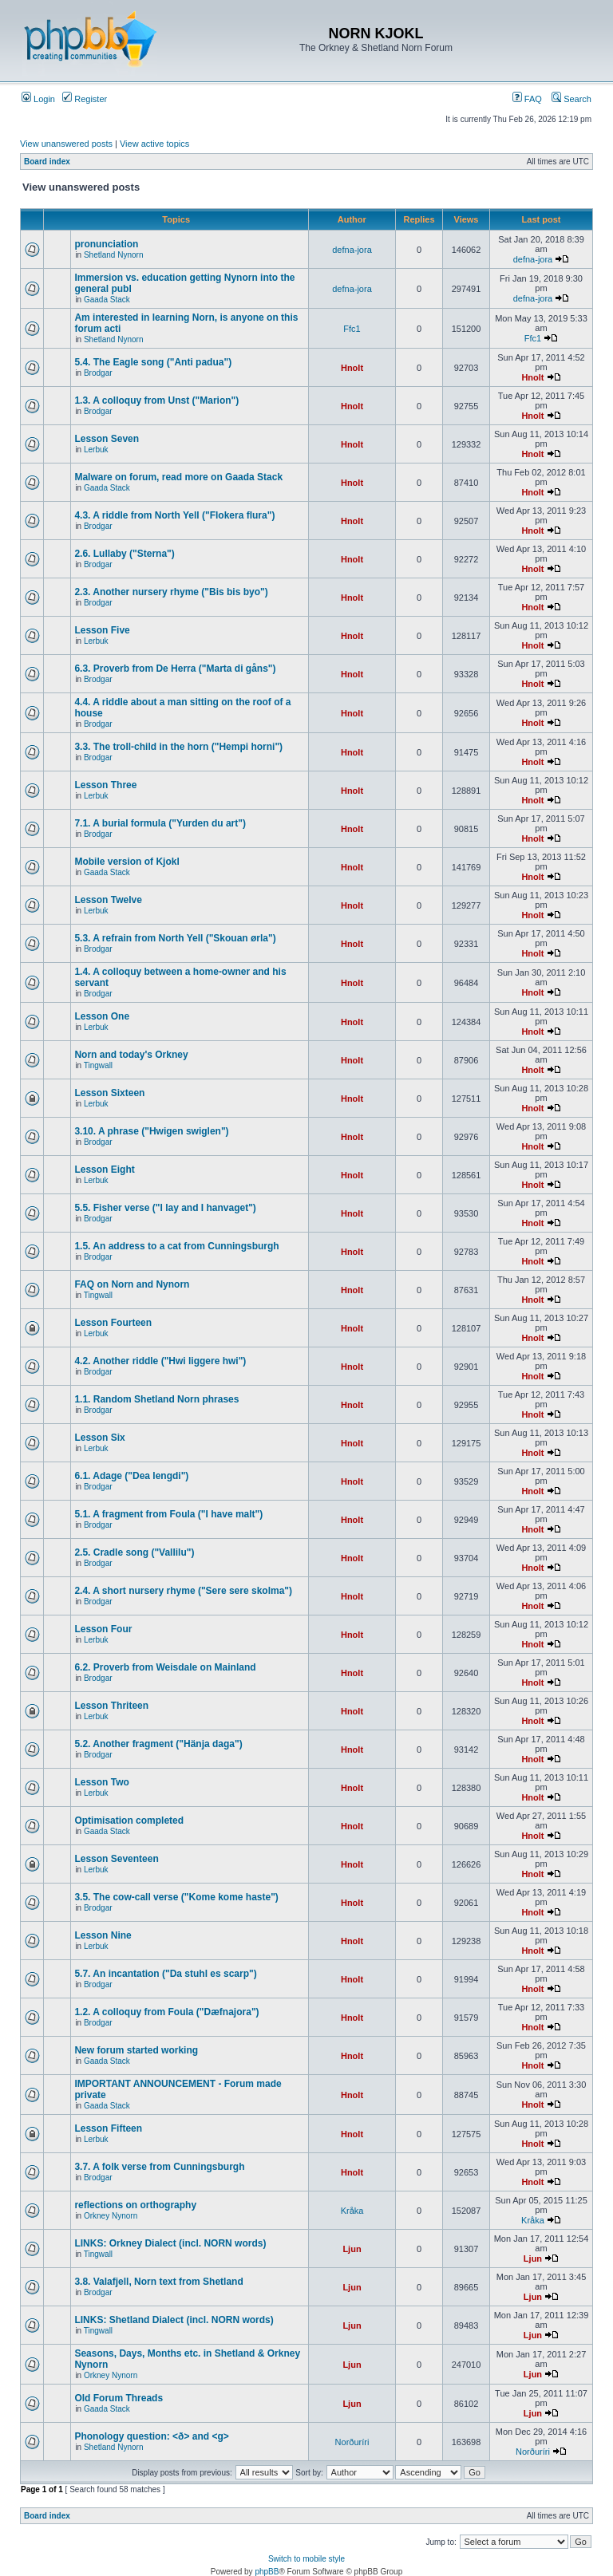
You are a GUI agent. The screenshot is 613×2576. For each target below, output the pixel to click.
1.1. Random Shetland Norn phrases (156, 1399)
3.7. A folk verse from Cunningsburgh (159, 2166)
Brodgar (98, 373)
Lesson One (101, 1016)
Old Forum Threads (118, 2398)
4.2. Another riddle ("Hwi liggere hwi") (160, 1361)
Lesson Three (105, 785)
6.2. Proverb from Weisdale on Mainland (164, 1667)
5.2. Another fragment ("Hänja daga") (158, 1744)
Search (571, 99)
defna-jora (352, 249)
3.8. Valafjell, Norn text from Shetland (158, 2281)
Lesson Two (101, 1782)
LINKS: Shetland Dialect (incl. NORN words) (173, 2320)
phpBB (267, 2571)
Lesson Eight (104, 1169)
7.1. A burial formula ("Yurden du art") (160, 823)
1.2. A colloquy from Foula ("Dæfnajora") (166, 2012)
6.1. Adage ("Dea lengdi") (131, 1475)
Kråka (352, 2210)
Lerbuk (96, 449)
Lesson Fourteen (113, 1322)
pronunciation (106, 244)
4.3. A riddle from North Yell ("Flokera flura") (174, 515)
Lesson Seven (106, 438)
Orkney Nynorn (110, 2215)
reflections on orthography (135, 2205)
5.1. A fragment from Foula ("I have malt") (168, 1514)
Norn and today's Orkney (131, 1054)
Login (38, 99)
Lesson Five (101, 630)
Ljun (351, 2249)
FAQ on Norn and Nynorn (131, 1284)
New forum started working (136, 2050)
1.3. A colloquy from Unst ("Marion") (156, 400)
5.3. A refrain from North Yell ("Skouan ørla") (174, 938)
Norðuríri (352, 2442)
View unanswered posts (66, 143)
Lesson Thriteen (111, 1705)
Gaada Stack (107, 299)
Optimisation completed (129, 1820)
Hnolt (352, 368)
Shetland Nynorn (114, 254)
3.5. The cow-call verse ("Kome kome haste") (176, 1897)
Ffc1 (351, 328)
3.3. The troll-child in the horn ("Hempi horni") (178, 746)
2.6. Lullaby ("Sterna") (124, 553)
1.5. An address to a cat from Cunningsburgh (176, 1246)
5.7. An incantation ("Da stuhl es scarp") (165, 1973)
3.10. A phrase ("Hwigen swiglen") (151, 1131)
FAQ (527, 99)
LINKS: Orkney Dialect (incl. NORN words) (170, 2243)
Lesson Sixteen (109, 1093)
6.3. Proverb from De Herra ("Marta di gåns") (174, 668)
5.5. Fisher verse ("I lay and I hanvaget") (164, 1207)
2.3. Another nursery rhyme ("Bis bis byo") (170, 592)
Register (84, 99)
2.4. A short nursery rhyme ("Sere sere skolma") (183, 1590)
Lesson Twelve (107, 899)
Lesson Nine (102, 1935)
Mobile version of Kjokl (126, 861)
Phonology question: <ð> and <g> (151, 2436)
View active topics (154, 143)
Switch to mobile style (306, 2558)
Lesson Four (103, 1629)
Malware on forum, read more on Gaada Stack (178, 477)
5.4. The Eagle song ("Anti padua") (152, 362)
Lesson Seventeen (116, 1858)
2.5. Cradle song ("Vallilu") (134, 1552)
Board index (47, 161)
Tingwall (98, 1065)
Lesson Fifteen (108, 2128)
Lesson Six (99, 1437)
